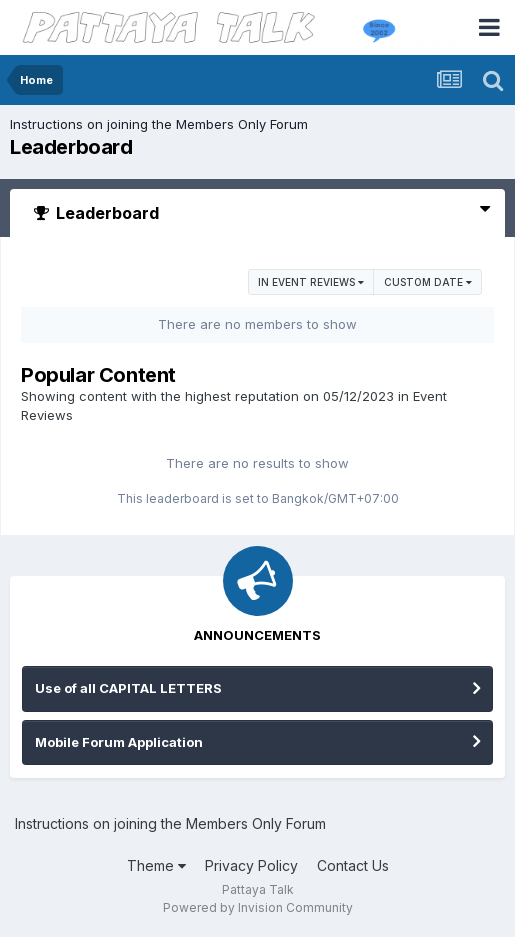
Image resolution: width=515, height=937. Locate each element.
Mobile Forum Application (119, 742)
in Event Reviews (311, 282)
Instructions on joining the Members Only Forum (159, 124)
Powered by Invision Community (258, 907)
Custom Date (428, 282)
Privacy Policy (251, 865)
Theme (156, 865)
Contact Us (353, 865)
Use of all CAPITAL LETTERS (128, 688)
